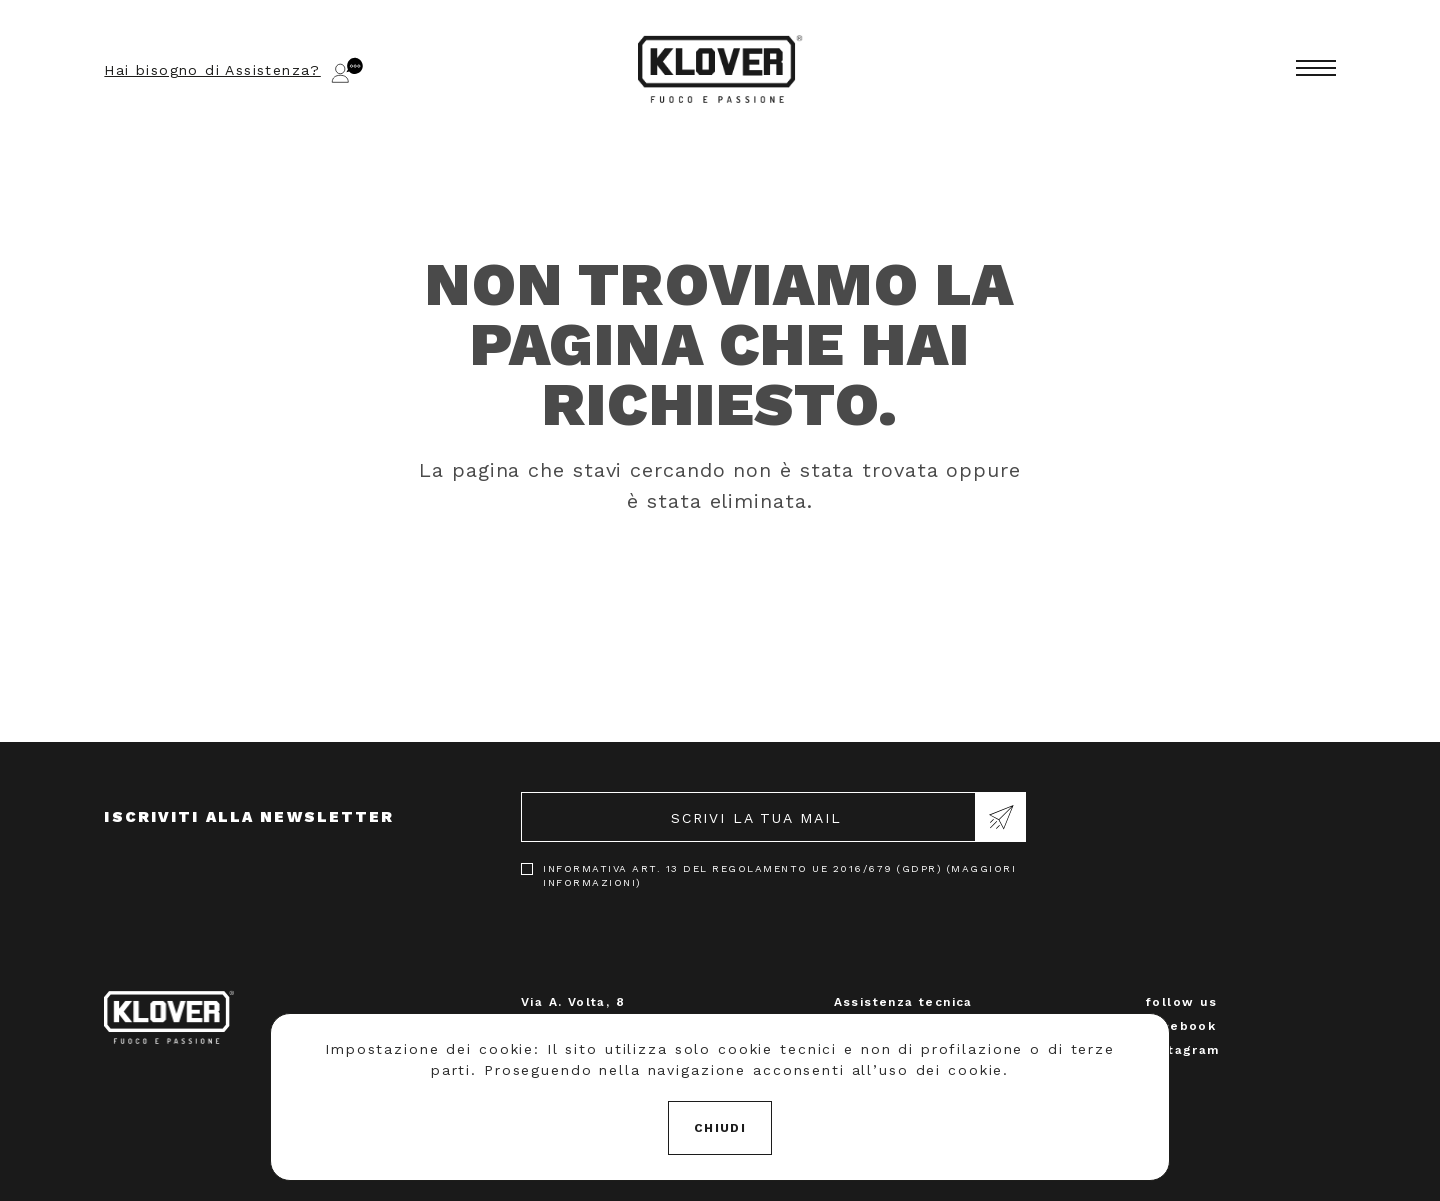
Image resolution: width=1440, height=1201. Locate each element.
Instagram (1183, 1050)
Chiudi (720, 1128)
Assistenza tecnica (903, 1002)
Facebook (1181, 1026)
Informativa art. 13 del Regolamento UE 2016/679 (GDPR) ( (779, 875)
